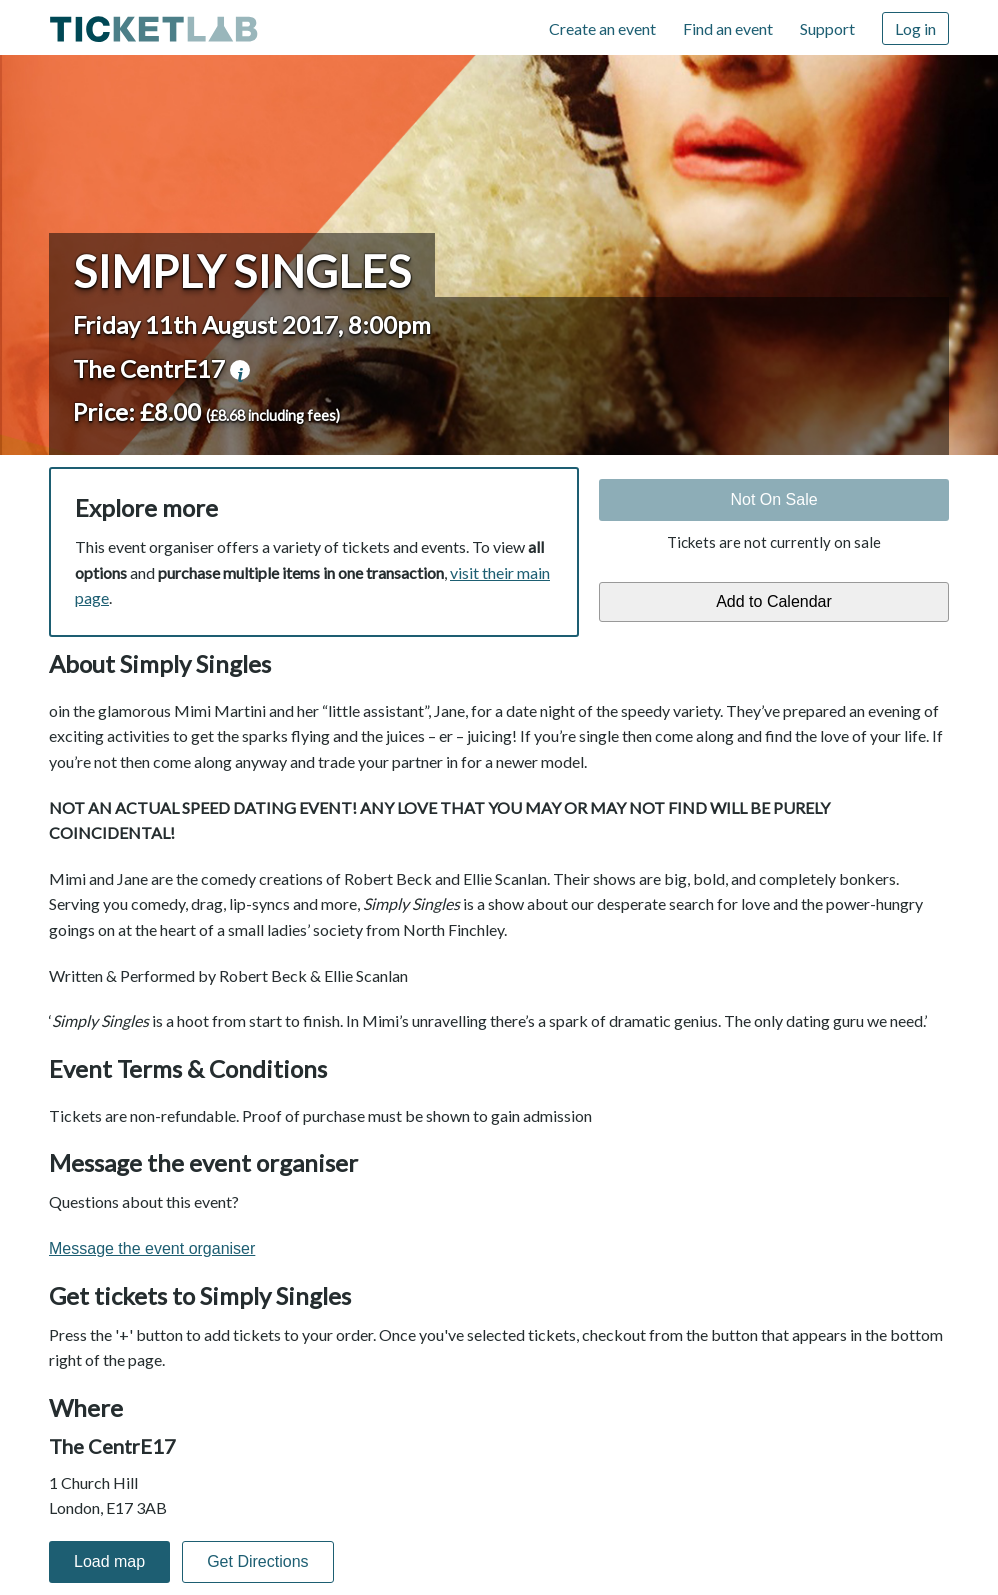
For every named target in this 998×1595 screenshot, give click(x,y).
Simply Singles (242, 271)
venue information (240, 370)
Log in (915, 28)
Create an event (602, 28)
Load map (109, 1561)
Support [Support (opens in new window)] (827, 28)
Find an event (728, 28)
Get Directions (257, 1561)
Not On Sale (773, 499)
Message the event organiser (152, 1248)
